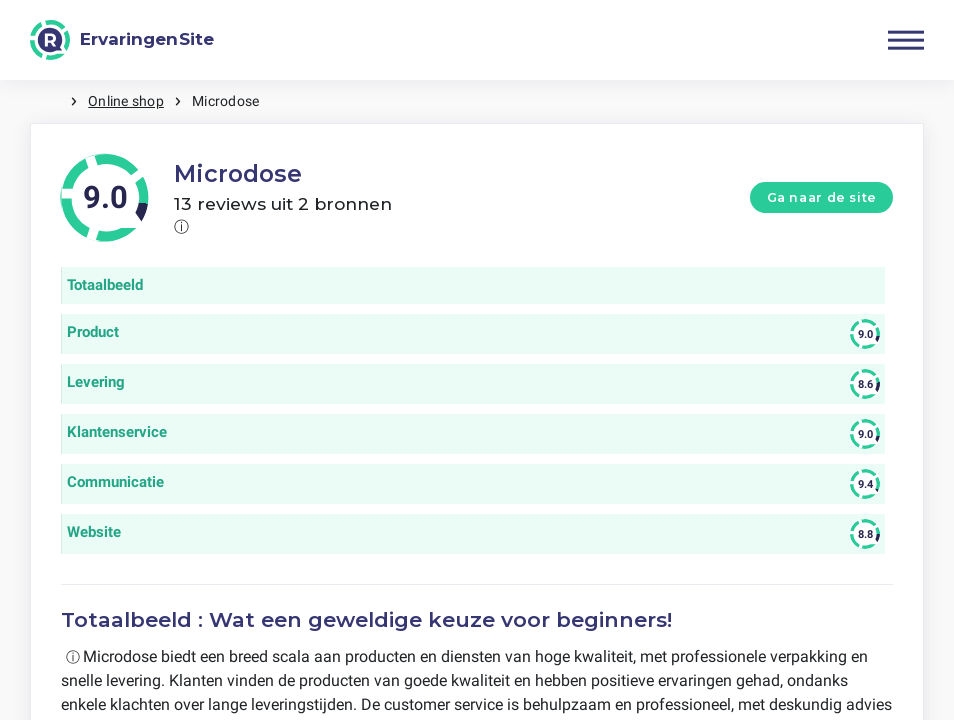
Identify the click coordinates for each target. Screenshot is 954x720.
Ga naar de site (822, 197)
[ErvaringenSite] (122, 40)
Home (50, 101)
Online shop (126, 101)
